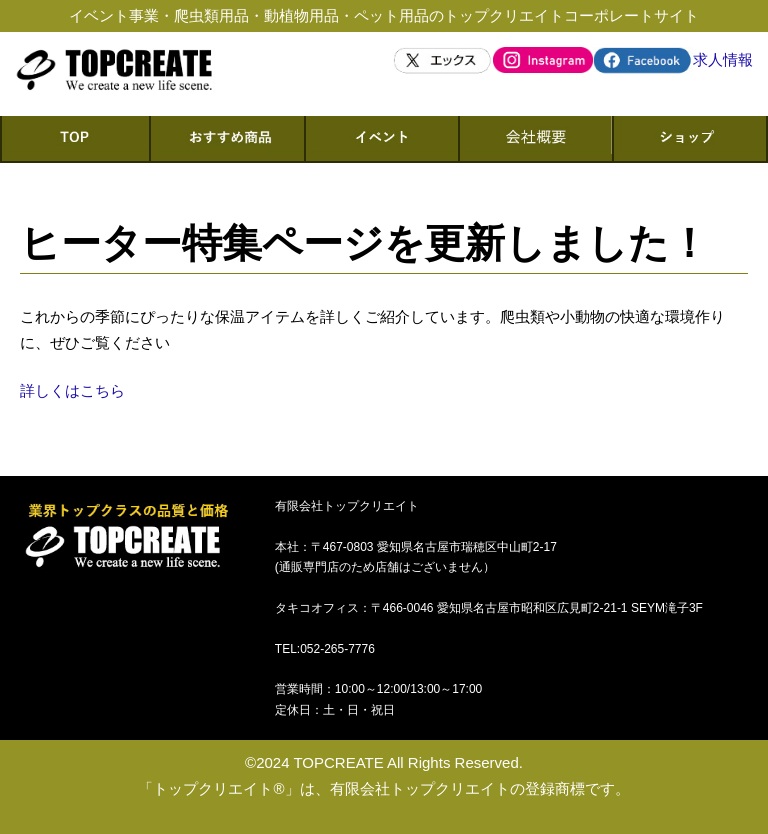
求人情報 (723, 59)
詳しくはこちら (72, 390)
